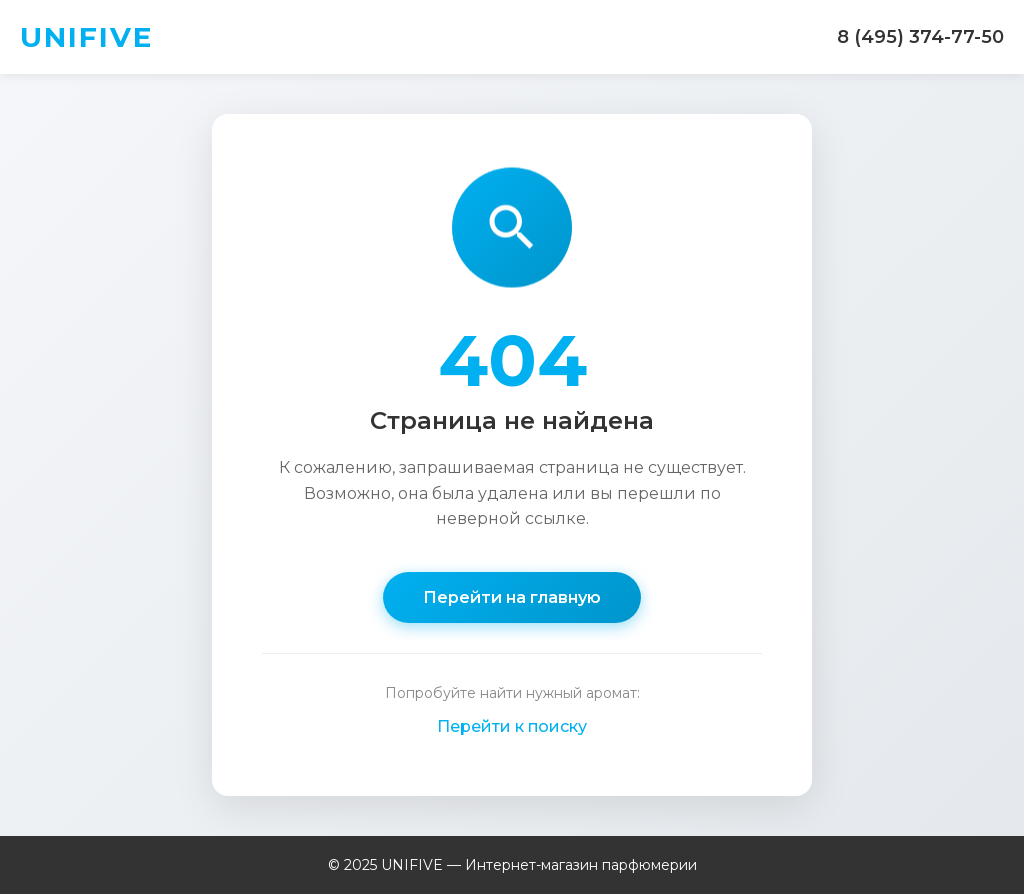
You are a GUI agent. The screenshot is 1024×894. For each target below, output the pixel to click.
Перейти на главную (512, 597)
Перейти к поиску (512, 726)
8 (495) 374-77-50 (920, 37)
